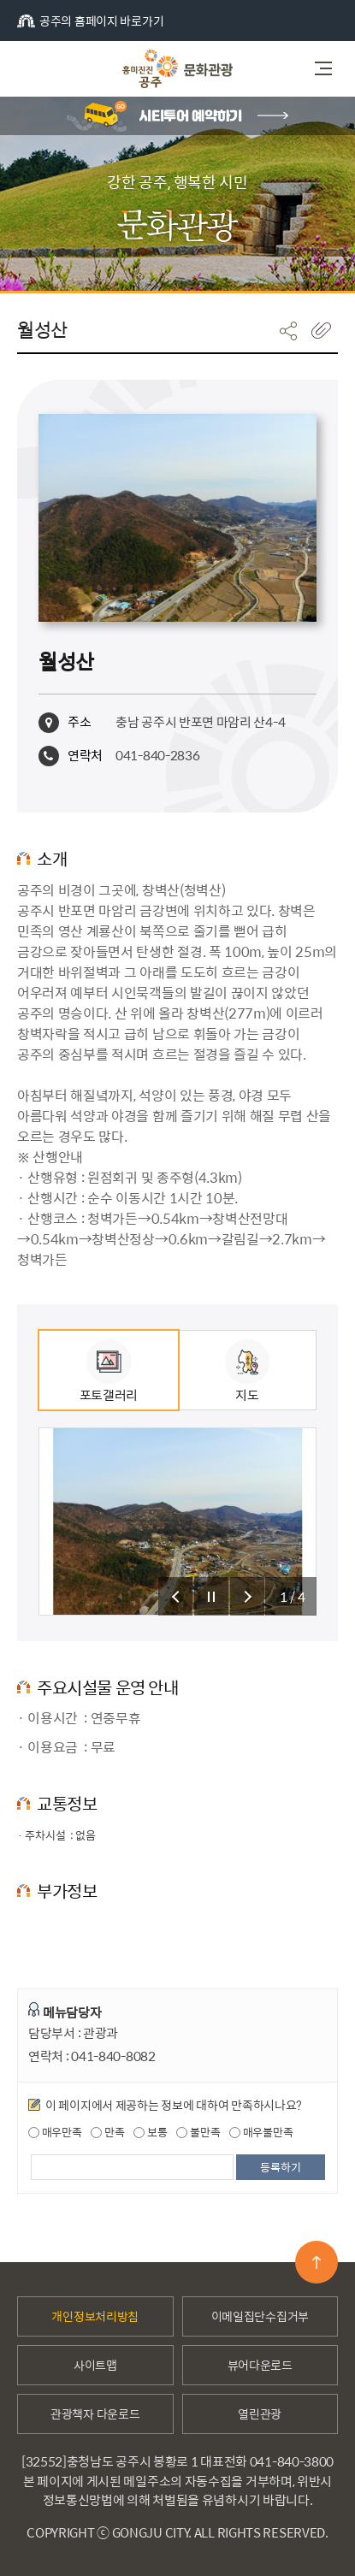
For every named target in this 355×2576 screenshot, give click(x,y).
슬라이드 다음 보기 (247, 1596)
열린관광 (259, 2413)
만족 (107, 2132)
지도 (247, 1371)
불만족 (198, 2132)
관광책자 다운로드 (94, 2413)
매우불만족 (261, 2132)
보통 (150, 2132)
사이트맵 (95, 2364)
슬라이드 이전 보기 (175, 1596)
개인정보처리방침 (95, 2316)
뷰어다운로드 (260, 2364)
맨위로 (316, 2262)
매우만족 (55, 2132)
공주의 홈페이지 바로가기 (90, 20)
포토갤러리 (109, 1371)
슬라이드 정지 (211, 1596)
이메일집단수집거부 (260, 2316)
